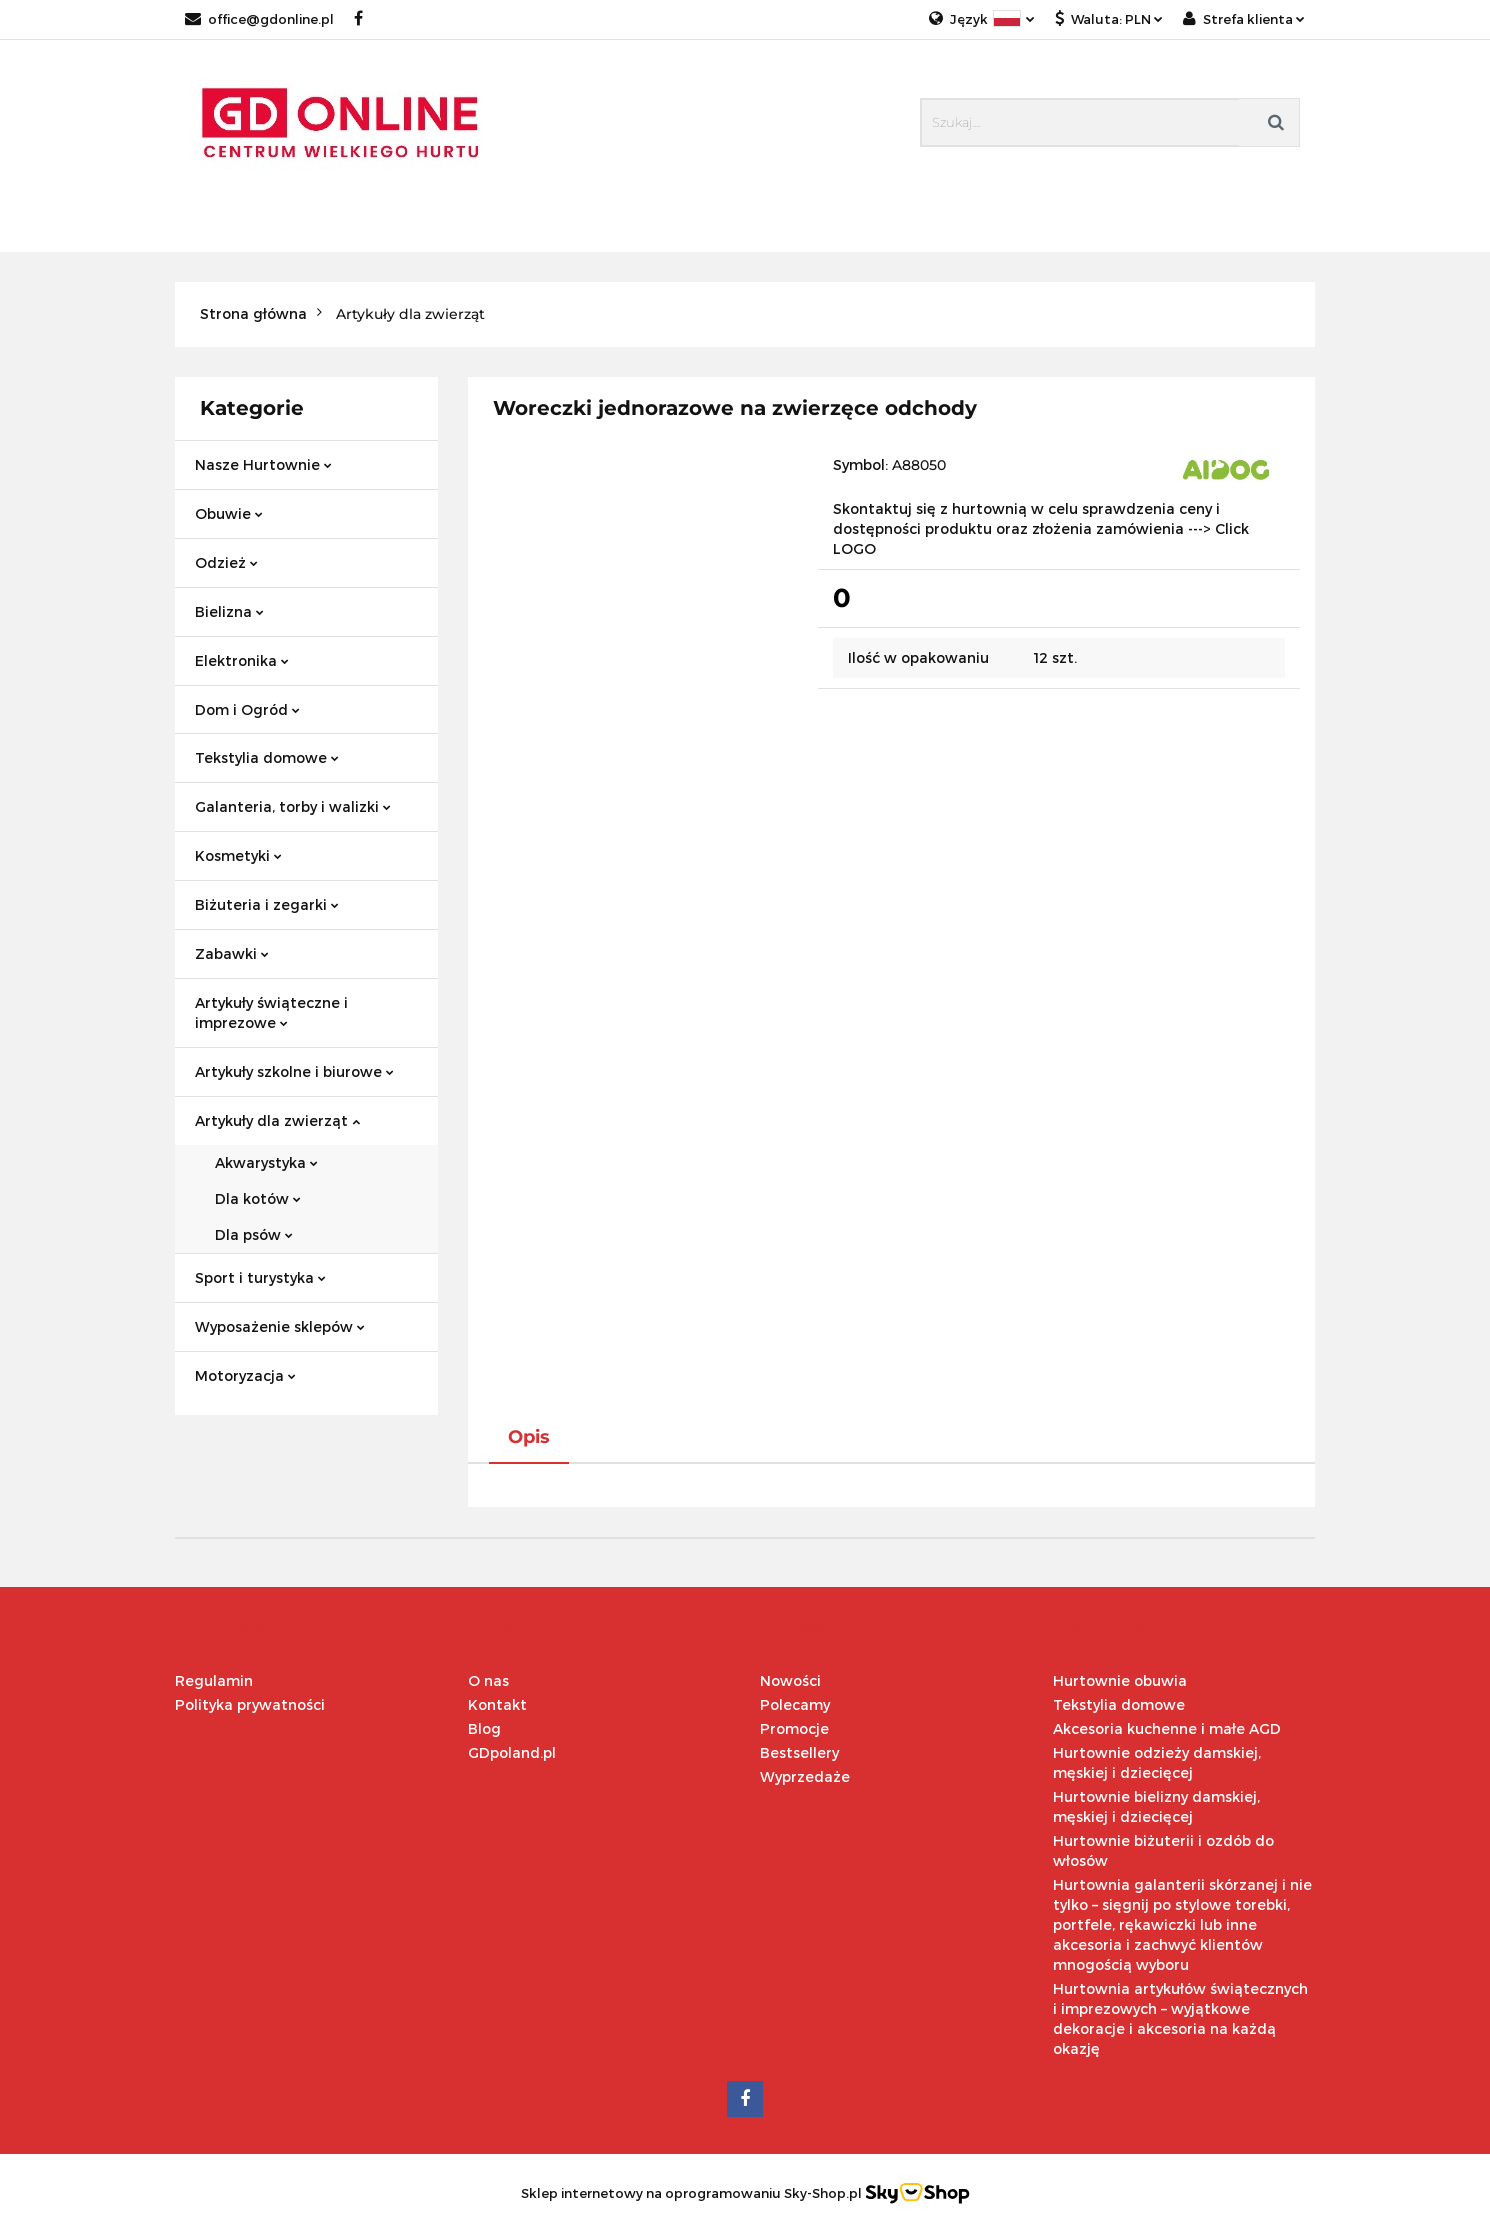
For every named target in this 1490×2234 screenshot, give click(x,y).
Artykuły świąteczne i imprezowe (271, 1012)
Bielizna (229, 611)
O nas (488, 1680)
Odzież (226, 562)
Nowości (790, 1680)
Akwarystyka (266, 1162)
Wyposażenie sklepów (280, 1326)
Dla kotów (258, 1198)
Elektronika (242, 660)
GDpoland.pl (512, 1752)
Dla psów (254, 1234)
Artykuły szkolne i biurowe (294, 1071)
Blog (484, 1728)
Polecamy (795, 1704)
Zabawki (232, 953)
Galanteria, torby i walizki (293, 806)
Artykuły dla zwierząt (277, 1120)
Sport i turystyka (260, 1277)
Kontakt (497, 1704)
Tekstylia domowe (267, 757)
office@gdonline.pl (259, 19)
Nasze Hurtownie (263, 464)
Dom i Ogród (247, 709)
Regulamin (214, 1680)
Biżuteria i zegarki (267, 904)
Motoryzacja (245, 1375)
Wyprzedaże (805, 1776)
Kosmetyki (238, 855)
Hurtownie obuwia (1120, 1680)
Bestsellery (799, 1752)
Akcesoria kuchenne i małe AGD (1167, 1728)
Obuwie (229, 513)
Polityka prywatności (250, 1704)
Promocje (794, 1728)
